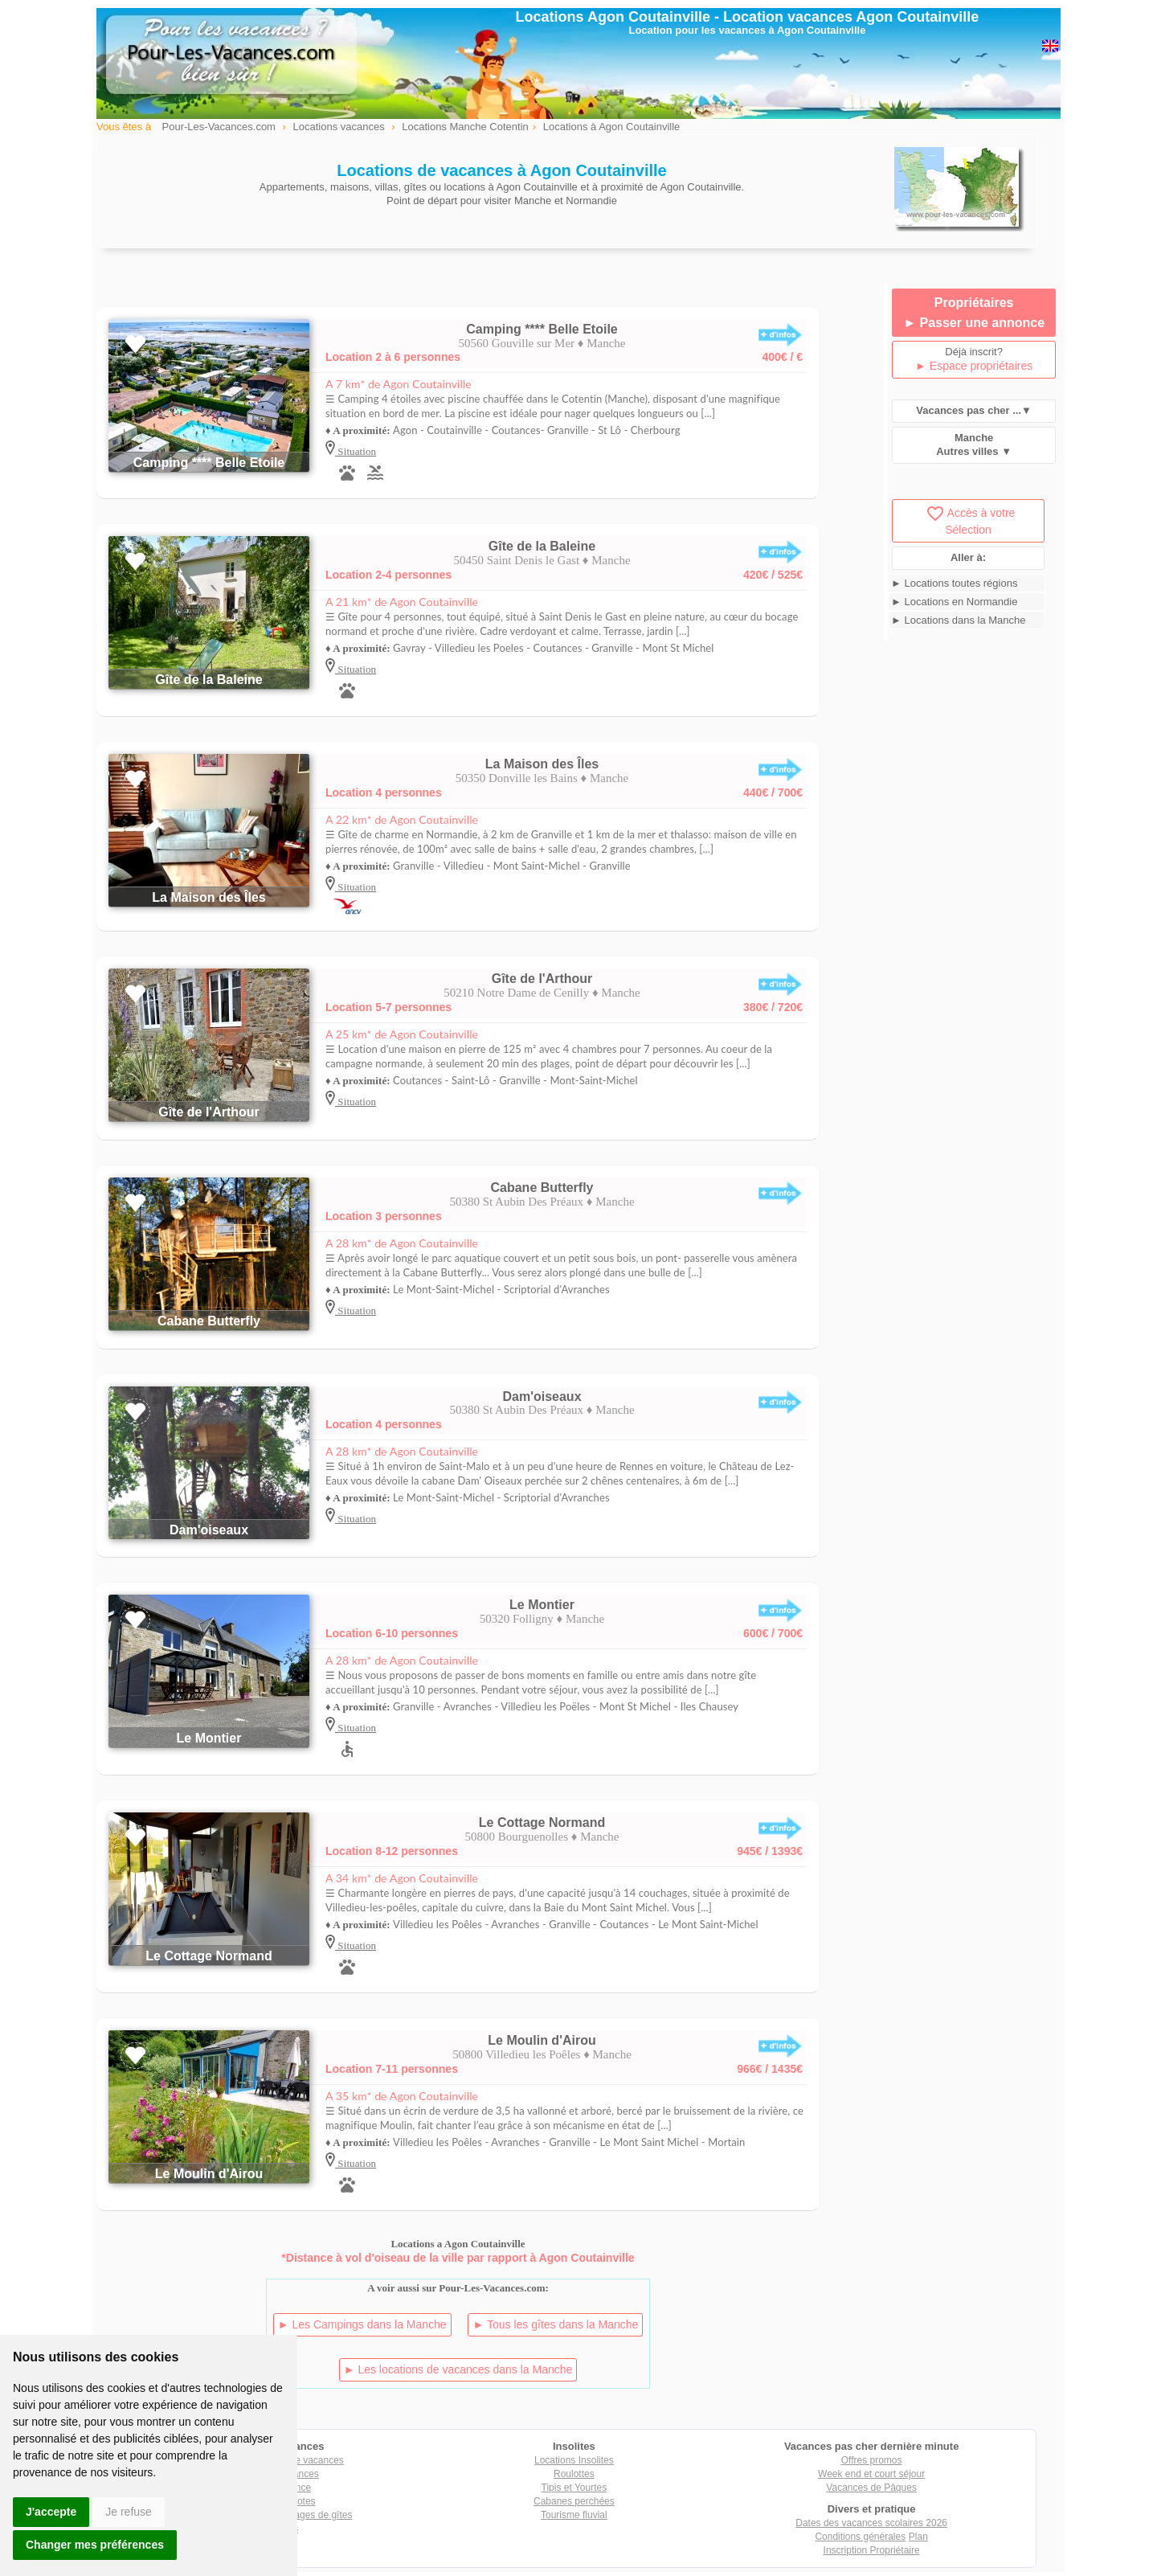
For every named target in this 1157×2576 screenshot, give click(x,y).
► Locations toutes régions (954, 583)
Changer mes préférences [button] (95, 2544)
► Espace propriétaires (973, 365)
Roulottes (574, 2474)
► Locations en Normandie (954, 602)
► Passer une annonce (974, 323)
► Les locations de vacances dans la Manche (458, 2369)
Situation (355, 451)
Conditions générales (860, 2536)
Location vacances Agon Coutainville (851, 17)
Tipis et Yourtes (574, 2487)
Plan (918, 2536)
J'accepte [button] (51, 2511)
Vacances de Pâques (871, 2487)
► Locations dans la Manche (958, 620)
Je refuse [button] (128, 2511)
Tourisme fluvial (574, 2515)
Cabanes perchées (574, 2501)
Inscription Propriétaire (872, 2550)
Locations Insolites (574, 2460)
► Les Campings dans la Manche (362, 2324)
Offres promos (871, 2460)
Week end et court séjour (871, 2474)
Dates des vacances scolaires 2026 (871, 2523)
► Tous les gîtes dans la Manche (555, 2324)
